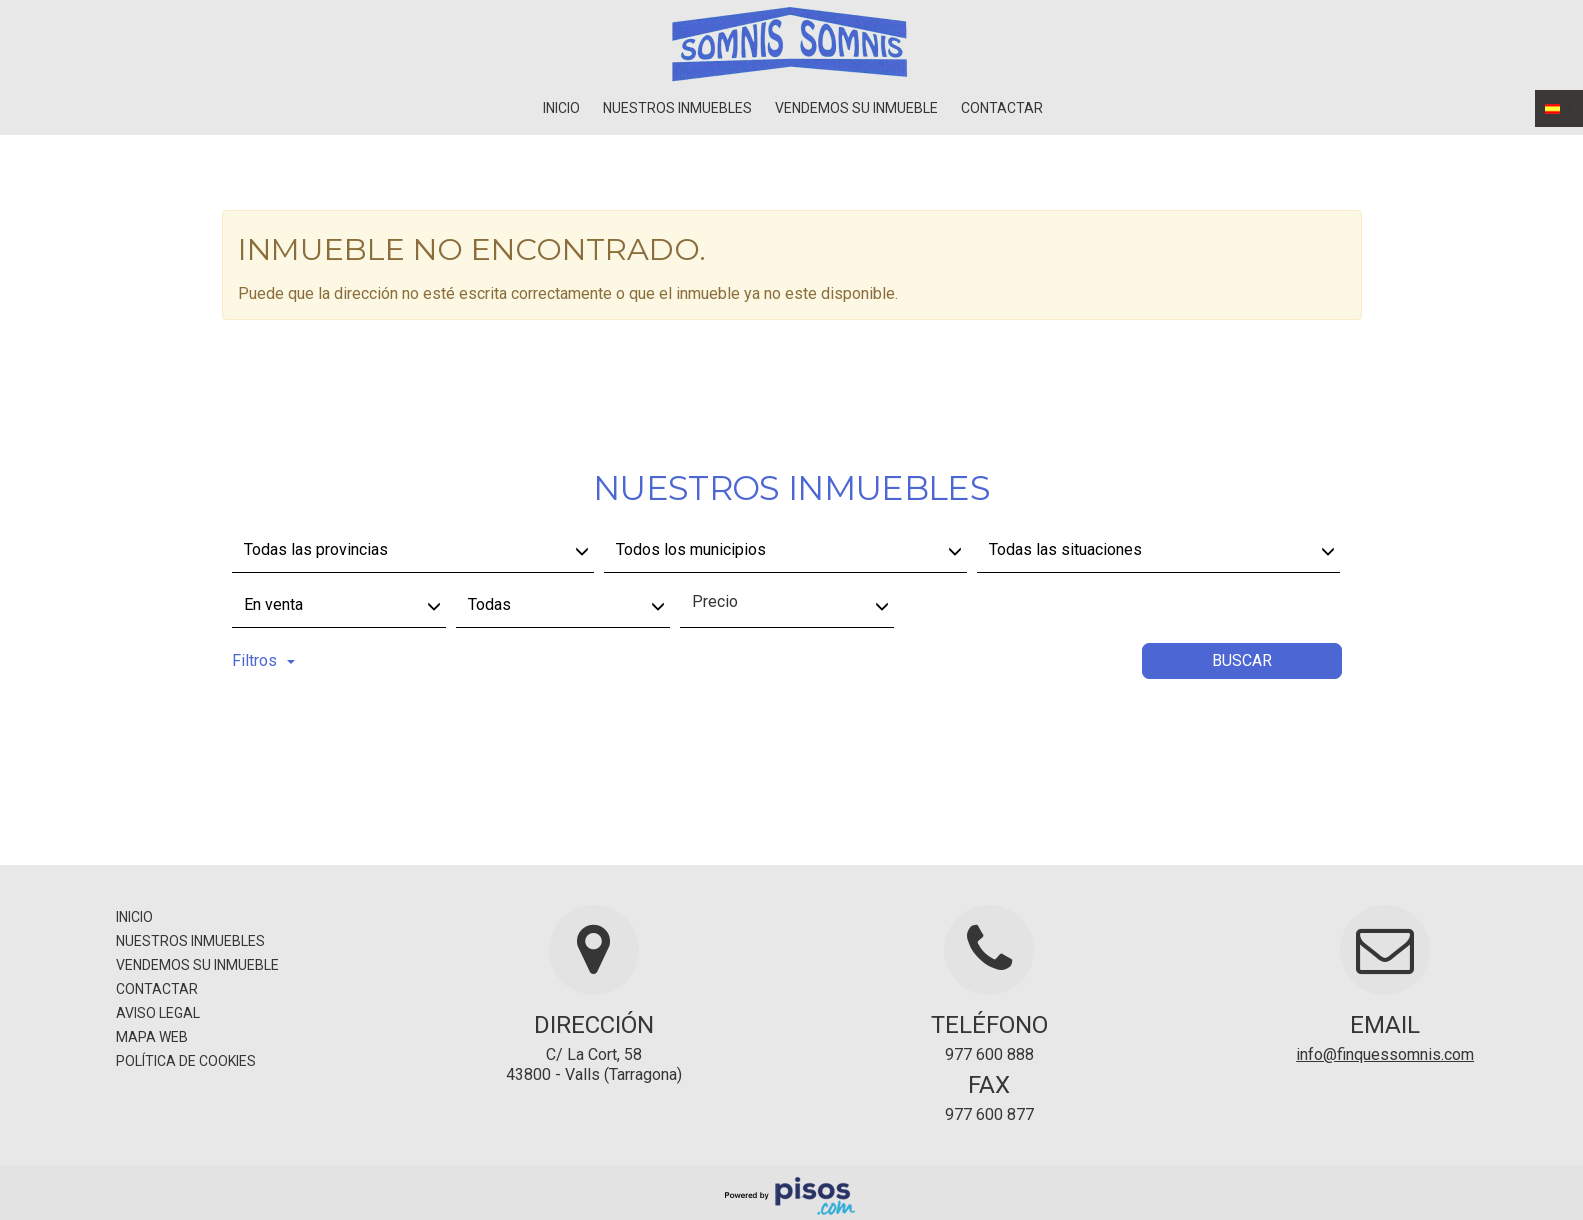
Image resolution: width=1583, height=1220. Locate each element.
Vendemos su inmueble (856, 108)
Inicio (561, 108)
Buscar (1242, 660)
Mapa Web (152, 1037)
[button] (1559, 108)
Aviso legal (158, 1013)
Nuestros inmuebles (677, 108)
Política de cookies (186, 1061)
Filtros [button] (263, 660)
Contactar (1002, 108)
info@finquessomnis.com (1385, 1054)
